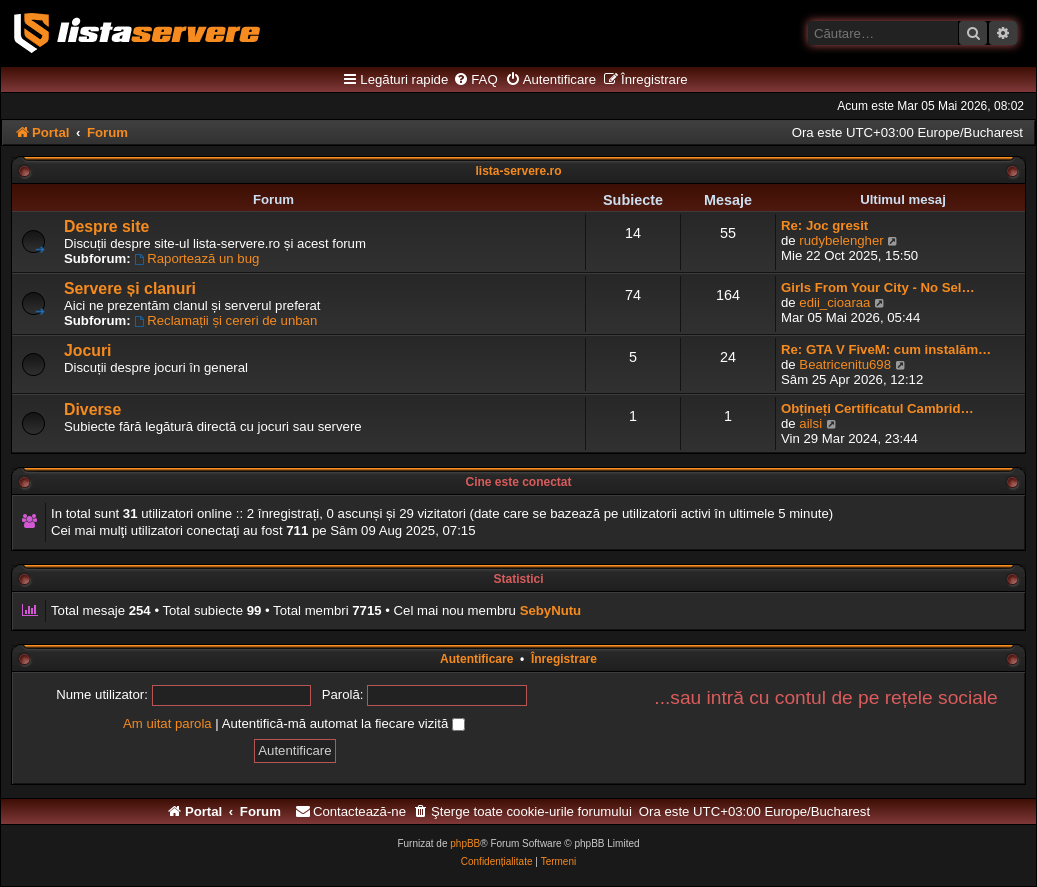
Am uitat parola (167, 723)
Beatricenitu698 (845, 364)
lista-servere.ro (518, 171)
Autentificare (476, 659)
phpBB (465, 843)
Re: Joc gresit (824, 225)
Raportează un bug (196, 258)
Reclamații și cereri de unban (225, 320)
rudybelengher (841, 240)
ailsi (810, 423)
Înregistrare (564, 659)
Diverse (92, 409)
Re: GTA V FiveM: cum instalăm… (886, 349)
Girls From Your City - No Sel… (878, 287)
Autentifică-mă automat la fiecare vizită (343, 723)
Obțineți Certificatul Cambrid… (877, 408)
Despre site (106, 226)
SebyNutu (551, 610)
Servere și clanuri (130, 288)
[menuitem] (475, 80)
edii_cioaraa (834, 302)
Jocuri (88, 350)
